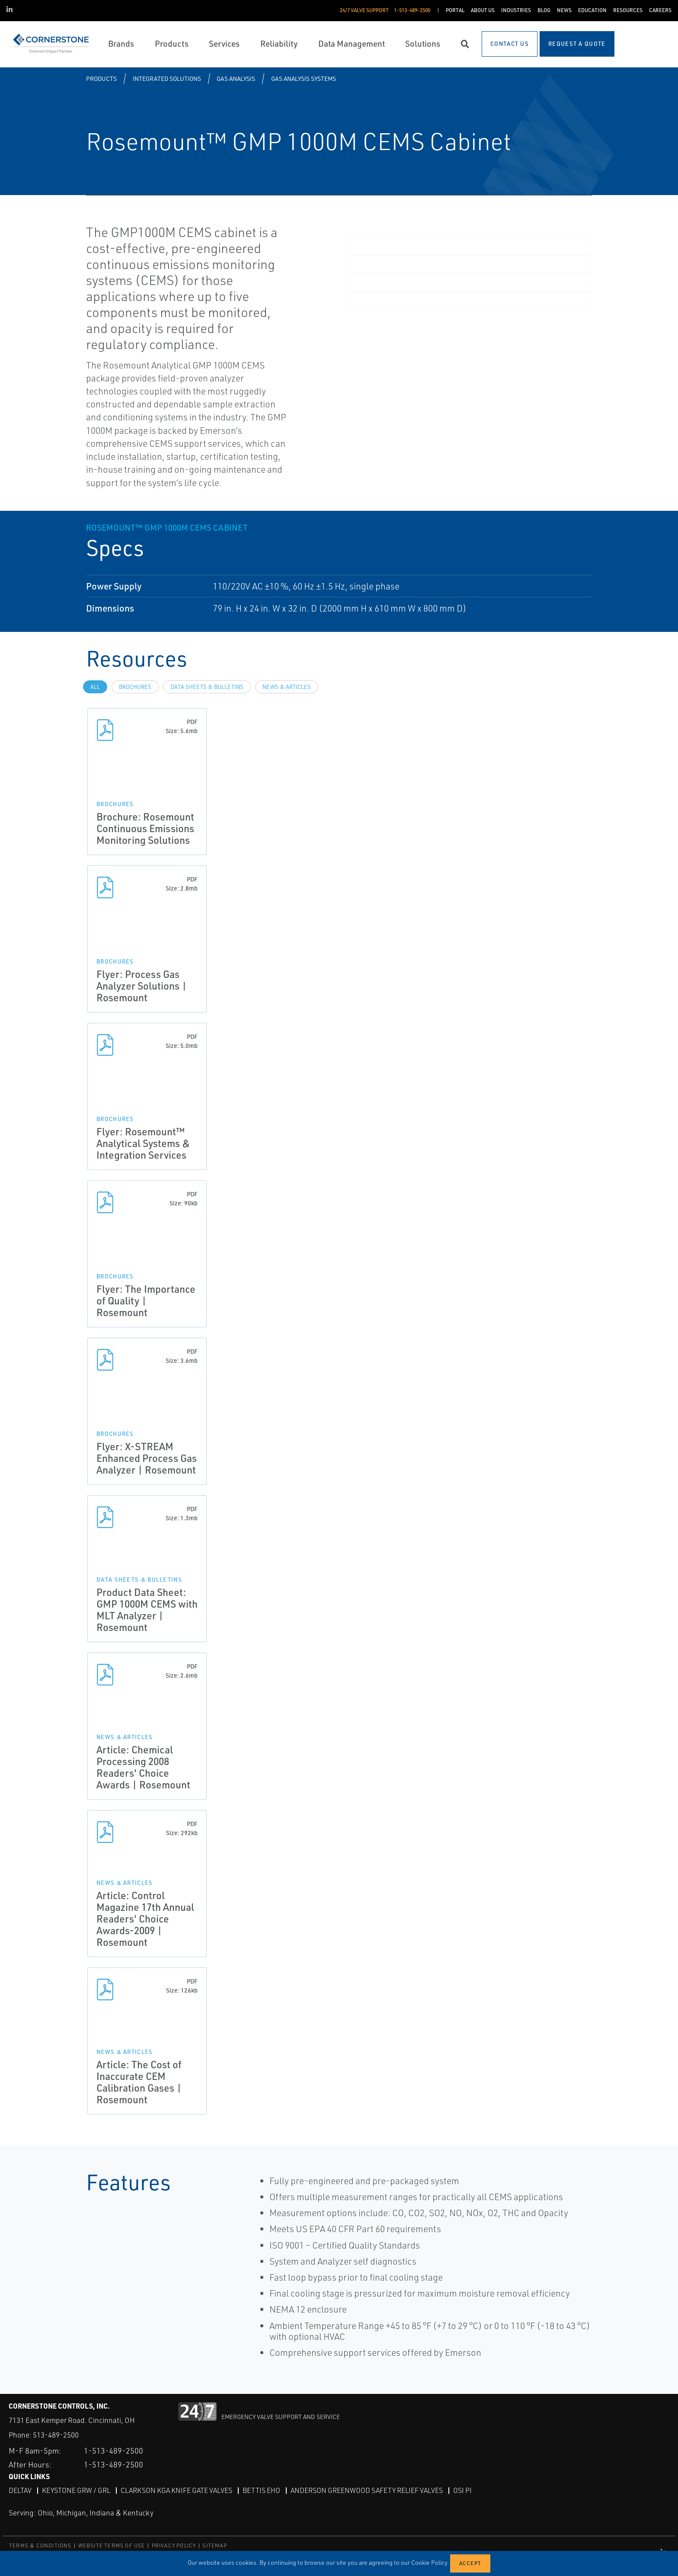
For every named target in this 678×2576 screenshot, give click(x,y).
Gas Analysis (236, 78)
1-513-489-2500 (113, 2450)
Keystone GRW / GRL (76, 2490)
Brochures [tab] (135, 686)
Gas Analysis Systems (303, 78)
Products (101, 78)
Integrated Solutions (167, 78)
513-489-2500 (56, 2434)
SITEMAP (214, 2545)
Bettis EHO (261, 2490)
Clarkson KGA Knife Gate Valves (176, 2490)
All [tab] (95, 686)
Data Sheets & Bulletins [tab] (206, 686)
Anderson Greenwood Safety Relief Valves (367, 2490)
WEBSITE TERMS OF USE (111, 2545)
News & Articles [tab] (286, 686)
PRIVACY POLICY (174, 2545)
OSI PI (462, 2490)
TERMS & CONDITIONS (40, 2545)
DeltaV (20, 2490)
